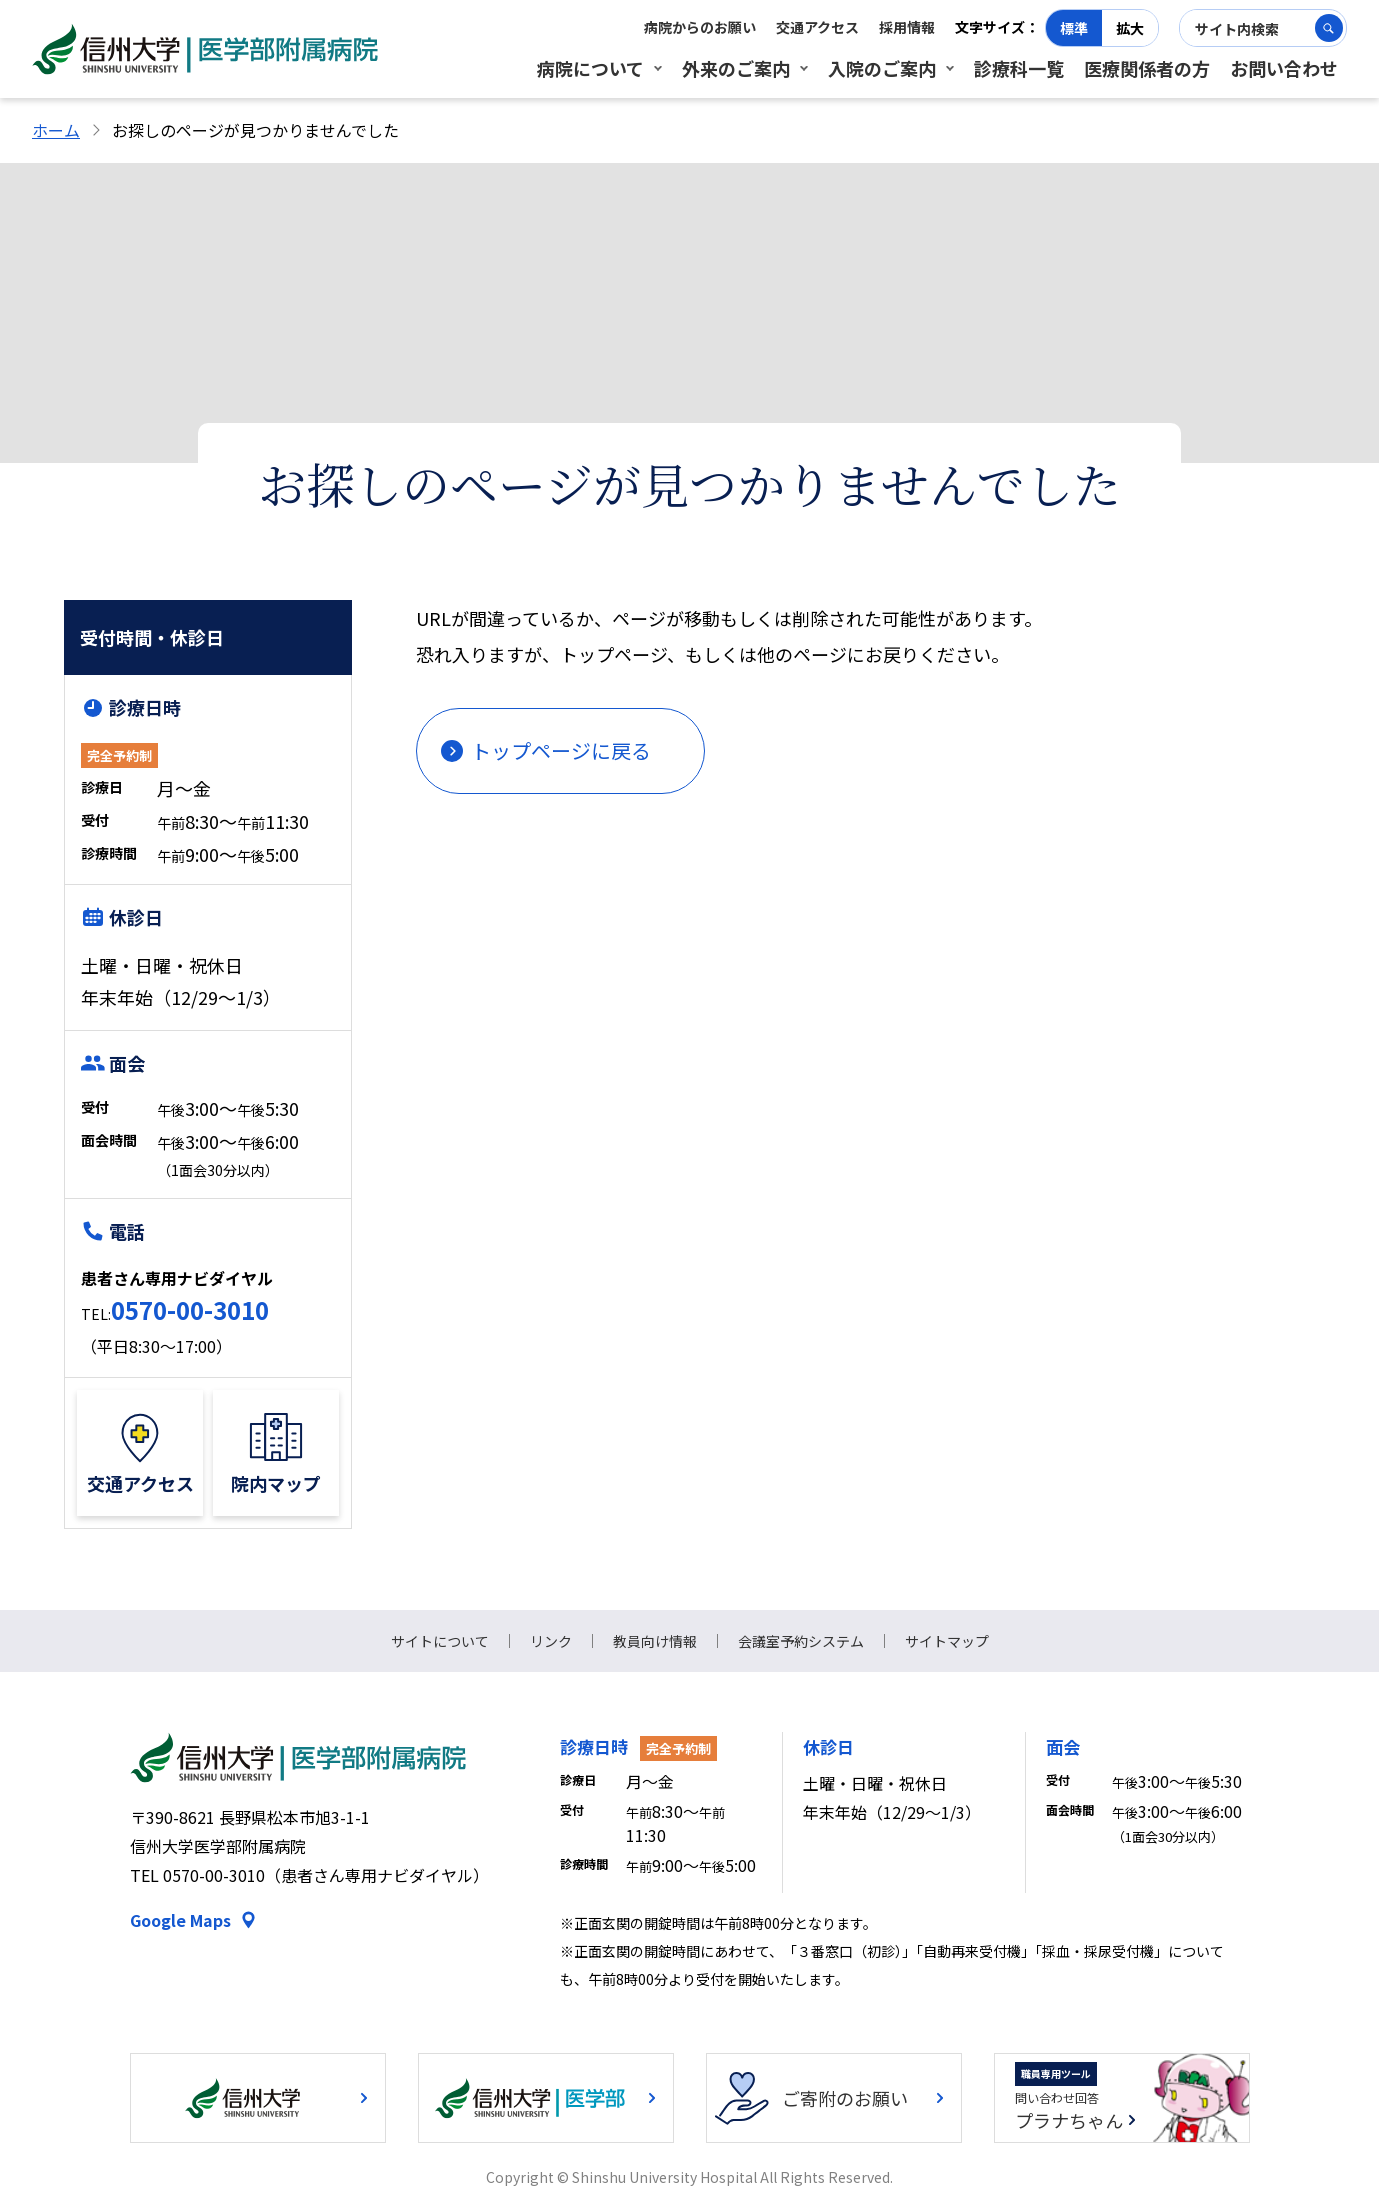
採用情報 (907, 27)
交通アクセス (817, 27)
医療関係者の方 (1147, 68)
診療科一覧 (1019, 68)
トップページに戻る (561, 750)
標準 (1074, 28)
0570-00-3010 (190, 1309)
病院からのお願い (700, 27)
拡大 (1130, 28)
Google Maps (180, 1920)
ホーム (56, 130)
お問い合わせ (1284, 68)
